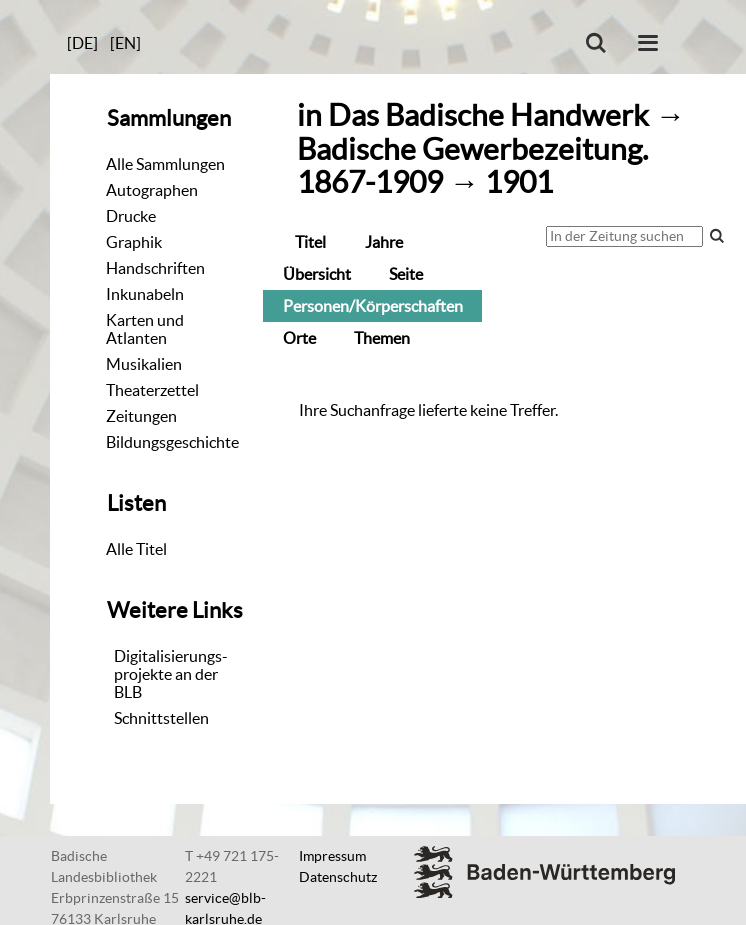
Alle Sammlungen (165, 164)
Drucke (131, 216)
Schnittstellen (161, 718)
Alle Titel (136, 549)
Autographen (152, 190)
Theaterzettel (152, 390)
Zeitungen (141, 416)
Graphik (134, 242)
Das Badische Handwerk (488, 115)
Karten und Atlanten (145, 329)
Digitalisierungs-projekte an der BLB (171, 674)
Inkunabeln (145, 294)
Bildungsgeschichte (172, 442)
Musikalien (144, 364)
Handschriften (155, 268)
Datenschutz (338, 877)
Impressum (332, 856)
